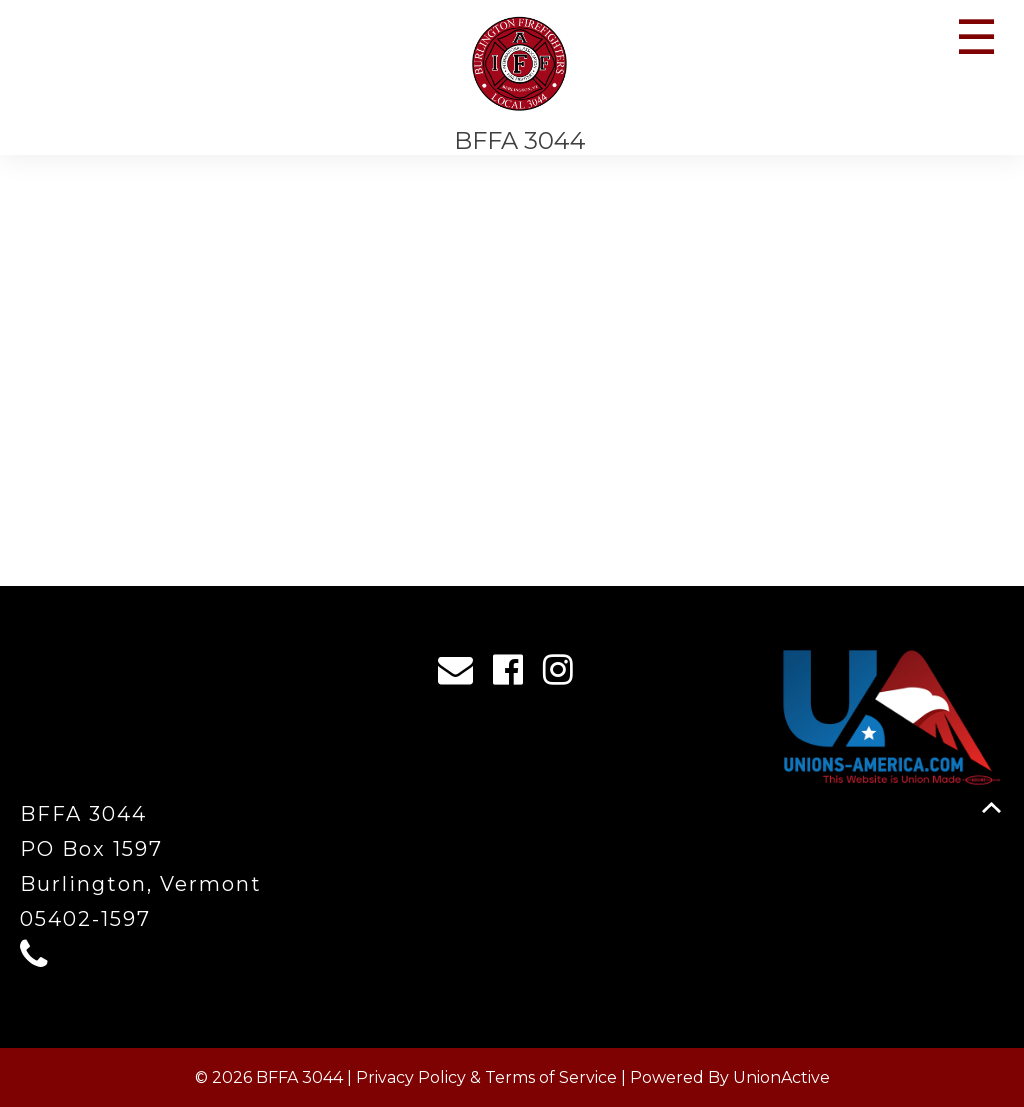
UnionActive (781, 1077)
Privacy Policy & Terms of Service (486, 1077)
